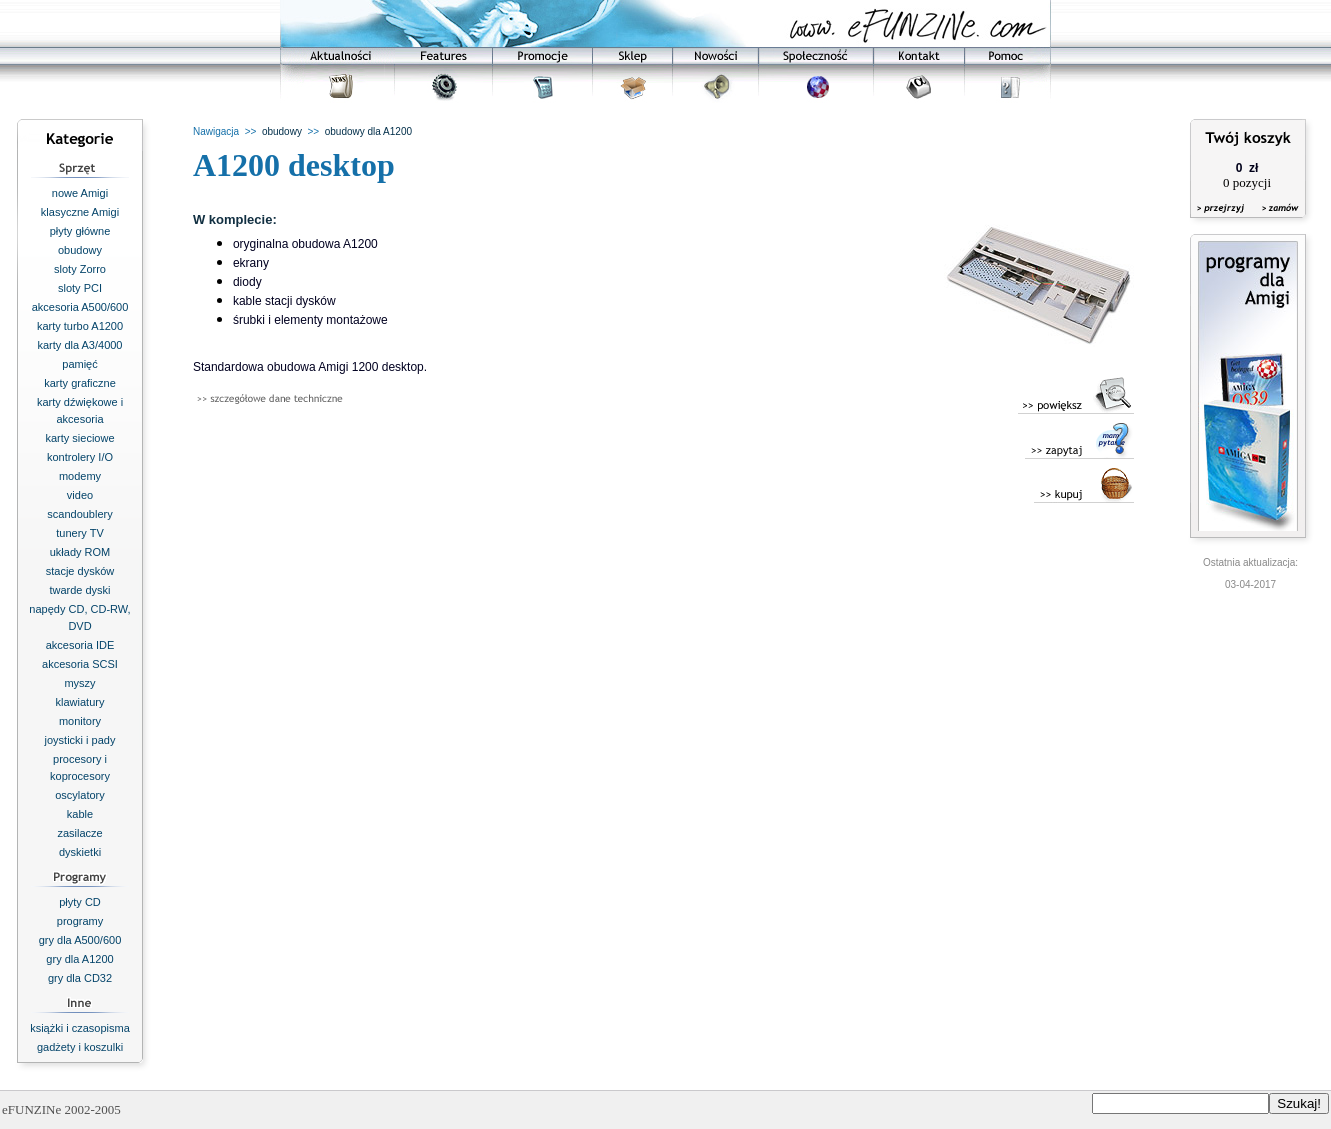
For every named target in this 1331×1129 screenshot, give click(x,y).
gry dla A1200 (79, 959)
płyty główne (80, 231)
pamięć (79, 364)
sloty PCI (80, 288)
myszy (79, 683)
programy (80, 921)
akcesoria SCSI (80, 664)
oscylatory (80, 795)
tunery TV (80, 533)
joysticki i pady (80, 740)
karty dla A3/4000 (79, 345)
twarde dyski (79, 590)
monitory (80, 721)
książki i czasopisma (80, 1028)
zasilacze (79, 833)
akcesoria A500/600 (80, 307)
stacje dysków (80, 571)
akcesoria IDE (80, 645)
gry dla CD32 (80, 978)
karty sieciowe (79, 438)
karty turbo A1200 (80, 326)
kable (80, 814)
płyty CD (80, 902)
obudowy (80, 250)
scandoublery (79, 514)
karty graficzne (80, 383)
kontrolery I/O (80, 457)
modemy (80, 476)
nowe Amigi (80, 193)
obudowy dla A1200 (368, 131)
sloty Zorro (80, 269)
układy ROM (80, 552)
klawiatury (80, 702)
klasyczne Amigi (80, 212)
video (80, 495)
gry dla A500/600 (80, 940)
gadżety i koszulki (80, 1047)
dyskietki (80, 852)
